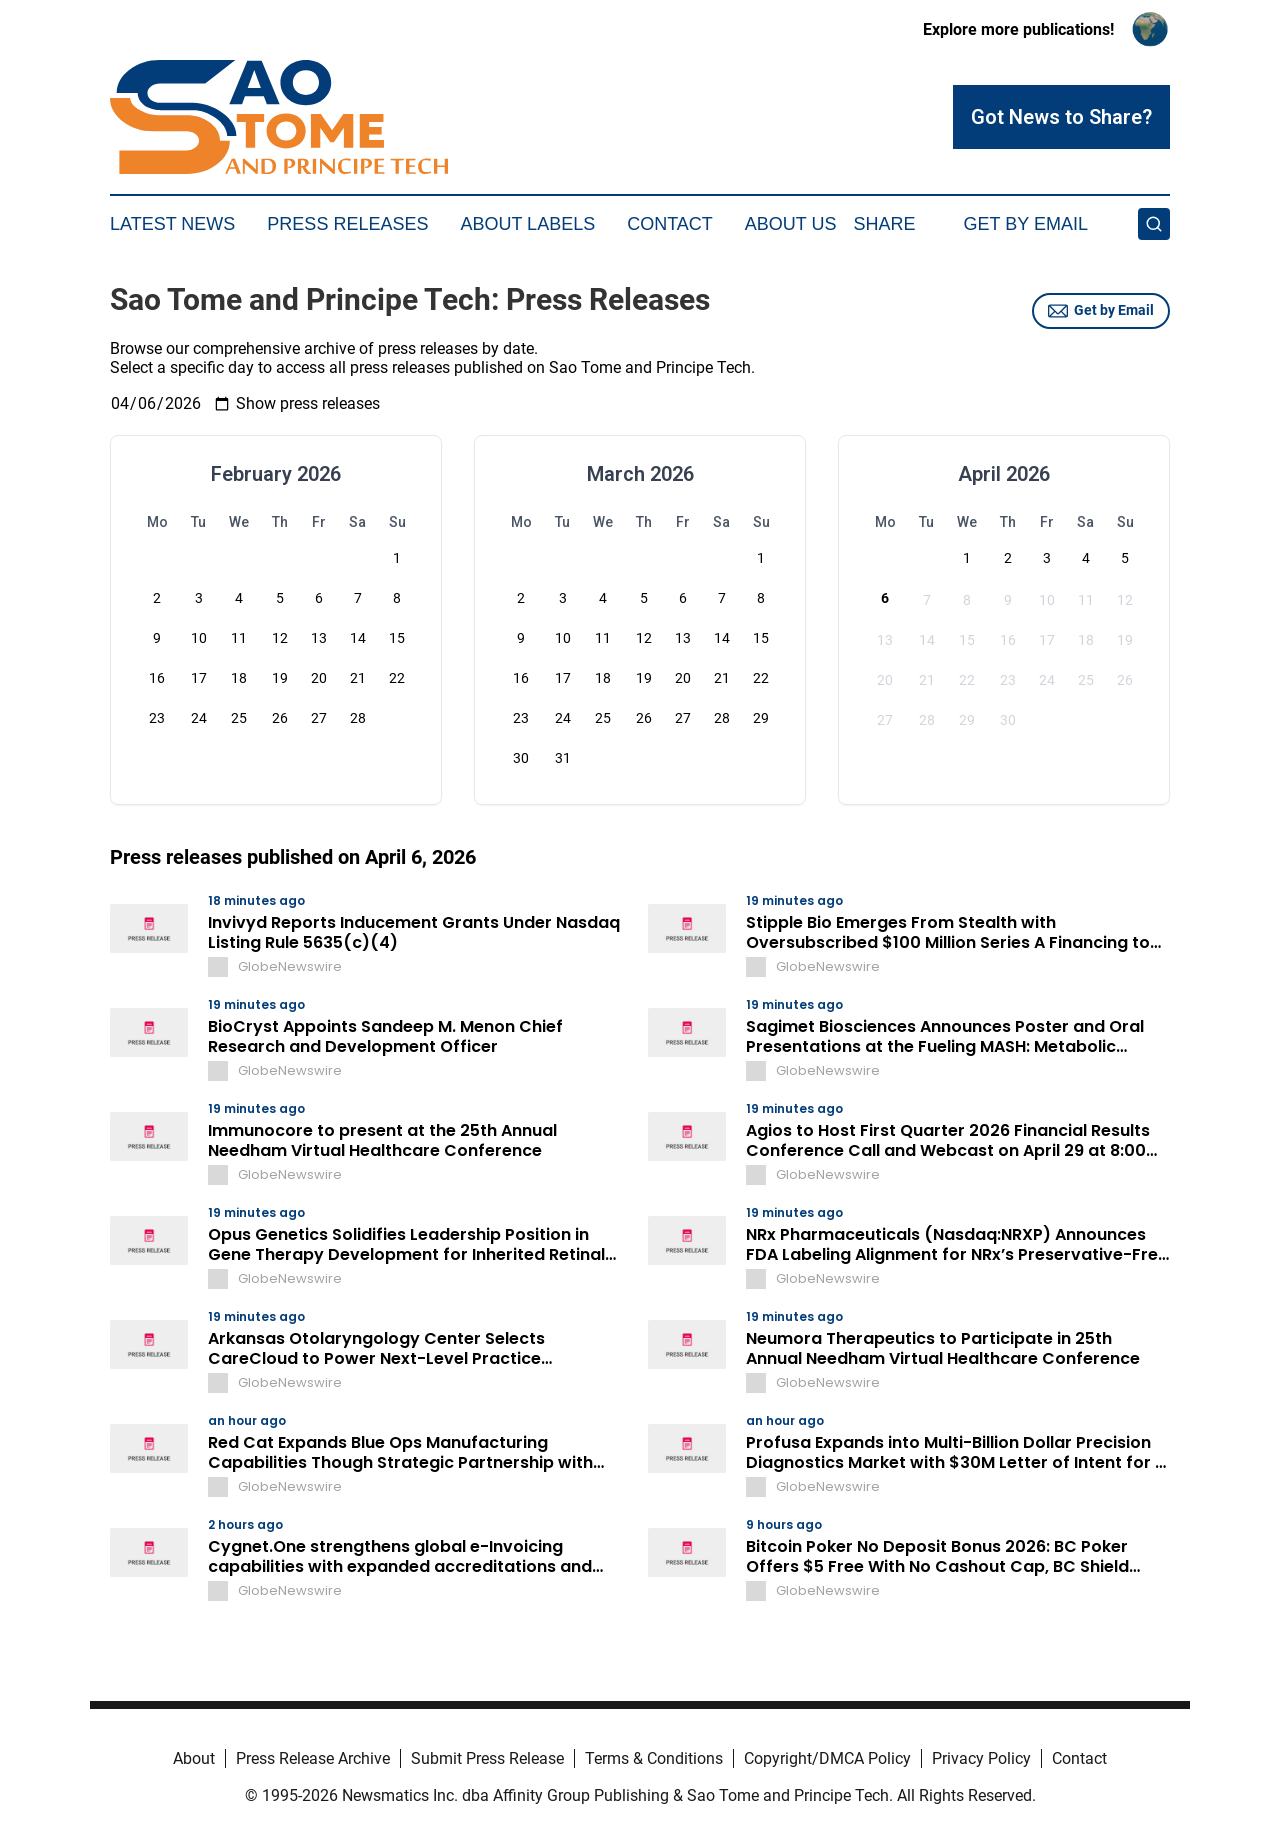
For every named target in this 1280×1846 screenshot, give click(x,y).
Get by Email (1101, 311)
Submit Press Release (487, 1758)
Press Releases (347, 224)
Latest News (172, 224)
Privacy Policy (981, 1758)
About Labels (527, 224)
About (194, 1758)
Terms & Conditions (654, 1758)
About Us (791, 224)
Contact (670, 224)
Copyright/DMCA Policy (827, 1758)
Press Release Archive (313, 1758)
